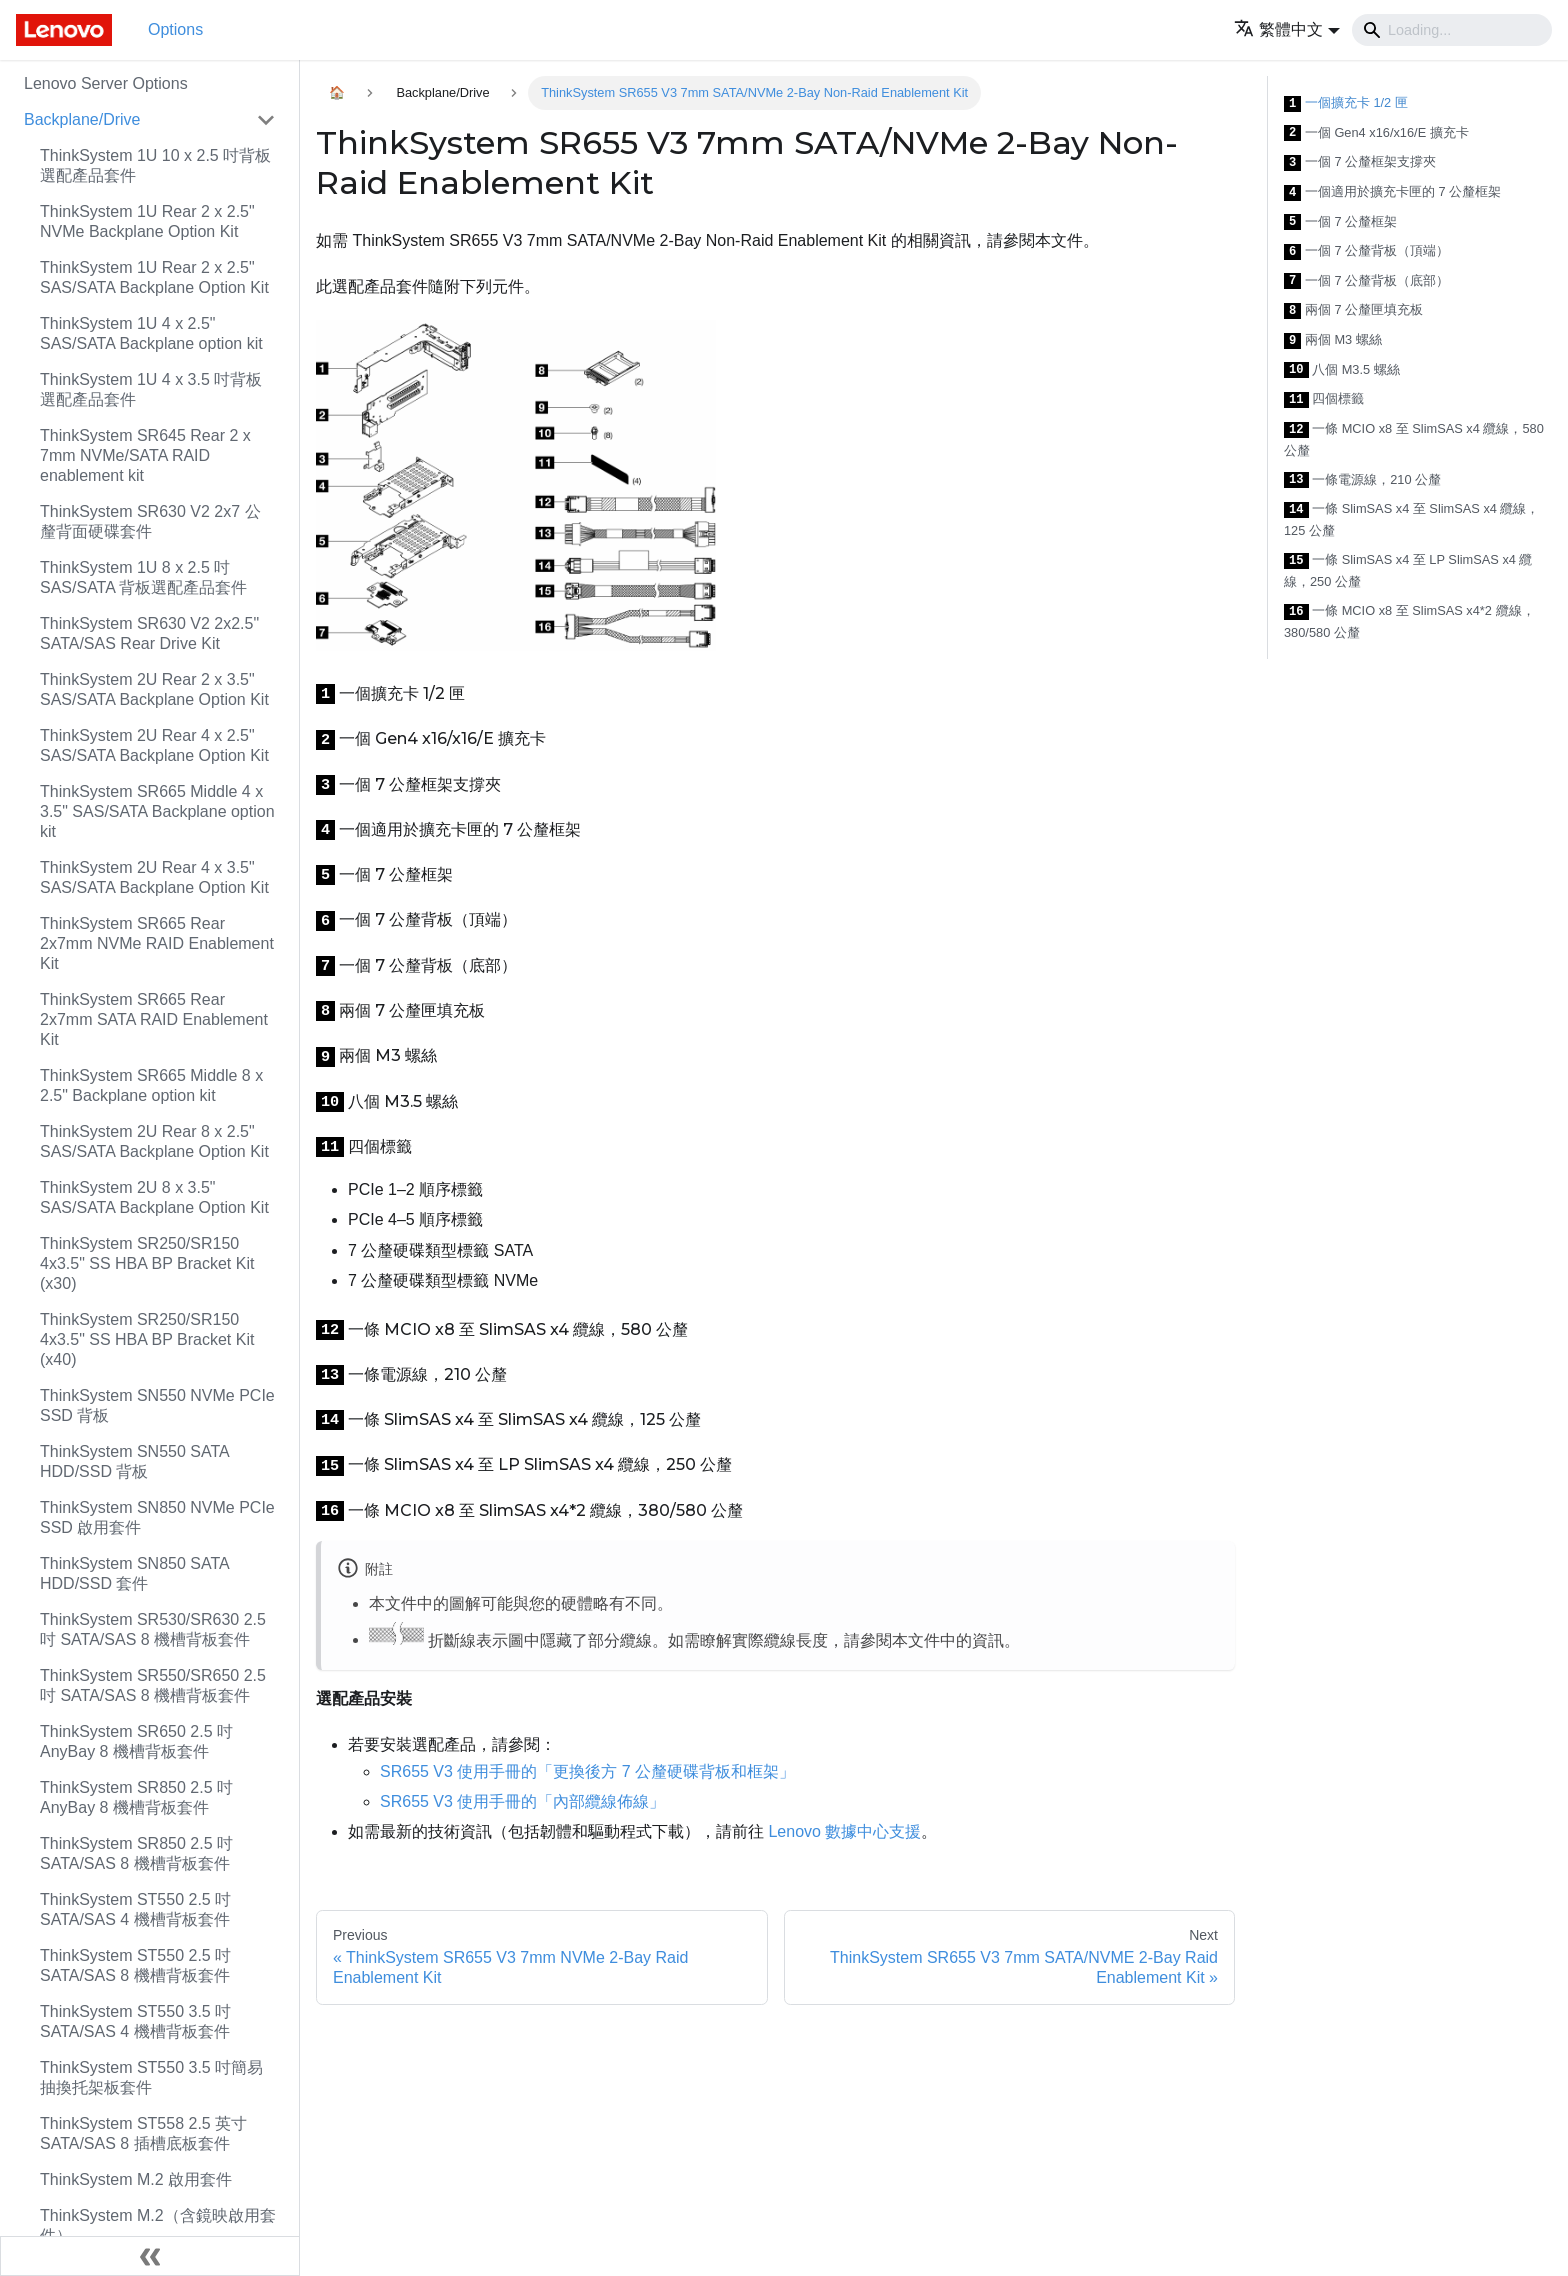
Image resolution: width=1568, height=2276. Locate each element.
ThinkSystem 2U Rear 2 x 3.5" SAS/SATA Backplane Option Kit (154, 689)
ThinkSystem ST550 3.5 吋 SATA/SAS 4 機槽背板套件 (135, 2021)
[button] (1287, 29)
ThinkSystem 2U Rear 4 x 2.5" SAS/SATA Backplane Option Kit (154, 745)
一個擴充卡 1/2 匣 (1346, 103)
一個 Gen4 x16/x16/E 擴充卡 (1376, 133)
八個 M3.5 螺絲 (1342, 370)
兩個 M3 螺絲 (1333, 340)
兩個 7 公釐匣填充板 (1353, 310)
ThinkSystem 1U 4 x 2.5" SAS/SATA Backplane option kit (151, 333)
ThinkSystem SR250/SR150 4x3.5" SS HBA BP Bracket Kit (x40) (147, 1339)
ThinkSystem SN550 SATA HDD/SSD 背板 (134, 1461)
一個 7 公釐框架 (1340, 222)
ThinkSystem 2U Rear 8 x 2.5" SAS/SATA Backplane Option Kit (154, 1141)
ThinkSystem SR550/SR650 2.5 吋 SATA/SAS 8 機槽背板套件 (153, 1685)
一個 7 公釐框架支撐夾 (1360, 162)
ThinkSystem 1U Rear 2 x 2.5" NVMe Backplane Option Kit (147, 221)
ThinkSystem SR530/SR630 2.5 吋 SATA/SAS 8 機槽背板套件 (153, 1629)
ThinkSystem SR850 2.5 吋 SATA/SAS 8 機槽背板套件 (136, 1853)
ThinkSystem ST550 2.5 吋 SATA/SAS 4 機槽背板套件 (135, 1909)
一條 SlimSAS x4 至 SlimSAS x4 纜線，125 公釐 (1412, 519)
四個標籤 (1324, 399)
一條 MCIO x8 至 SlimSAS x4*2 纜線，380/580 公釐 (1409, 621)
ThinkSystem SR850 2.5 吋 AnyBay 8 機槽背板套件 (136, 1797)
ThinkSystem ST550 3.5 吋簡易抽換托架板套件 (151, 2077)
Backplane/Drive (82, 119)
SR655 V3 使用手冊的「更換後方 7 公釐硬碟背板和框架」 (587, 1771)
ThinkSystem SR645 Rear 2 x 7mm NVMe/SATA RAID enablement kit (145, 455)
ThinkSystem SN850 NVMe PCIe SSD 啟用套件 (157, 1517)
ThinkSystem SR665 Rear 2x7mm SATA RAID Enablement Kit (154, 1019)
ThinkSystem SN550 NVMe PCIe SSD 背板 (157, 1405)
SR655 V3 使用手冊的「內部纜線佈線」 (522, 1801)
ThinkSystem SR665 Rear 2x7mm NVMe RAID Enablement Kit (157, 943)
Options (175, 29)
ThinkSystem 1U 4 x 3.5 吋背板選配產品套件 (151, 389)
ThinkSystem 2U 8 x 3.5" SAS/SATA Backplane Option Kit (154, 1197)
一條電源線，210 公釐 (1362, 480)
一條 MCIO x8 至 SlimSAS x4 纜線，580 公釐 (1414, 439)
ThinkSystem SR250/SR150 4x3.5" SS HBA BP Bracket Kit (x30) (147, 1263)
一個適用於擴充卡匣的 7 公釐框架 (1392, 192)
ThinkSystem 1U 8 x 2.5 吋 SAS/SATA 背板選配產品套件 (143, 577)
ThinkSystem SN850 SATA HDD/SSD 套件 (134, 1573)
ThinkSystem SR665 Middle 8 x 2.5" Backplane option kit (151, 1085)
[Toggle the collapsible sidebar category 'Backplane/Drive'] (266, 120)
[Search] (1452, 30)
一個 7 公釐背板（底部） (1366, 281)
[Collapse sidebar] (150, 2256)
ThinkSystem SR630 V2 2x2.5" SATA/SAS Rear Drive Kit (149, 633)
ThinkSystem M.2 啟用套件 (136, 2179)
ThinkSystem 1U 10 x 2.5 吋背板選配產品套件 (155, 165)
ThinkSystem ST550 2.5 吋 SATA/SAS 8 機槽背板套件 (135, 1965)
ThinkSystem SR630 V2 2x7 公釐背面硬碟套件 (150, 521)
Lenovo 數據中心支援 (844, 1831)
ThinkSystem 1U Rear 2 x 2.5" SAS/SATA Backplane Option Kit (154, 277)
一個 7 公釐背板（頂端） (1366, 251)
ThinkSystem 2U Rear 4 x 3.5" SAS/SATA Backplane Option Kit (154, 877)
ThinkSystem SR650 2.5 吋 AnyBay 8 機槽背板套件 (136, 1741)
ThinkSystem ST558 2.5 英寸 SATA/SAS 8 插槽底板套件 (143, 2133)
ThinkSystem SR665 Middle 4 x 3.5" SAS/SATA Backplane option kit (157, 811)
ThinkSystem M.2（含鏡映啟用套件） (158, 2225)
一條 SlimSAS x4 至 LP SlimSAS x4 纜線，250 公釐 (1408, 570)
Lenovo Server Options (106, 83)
